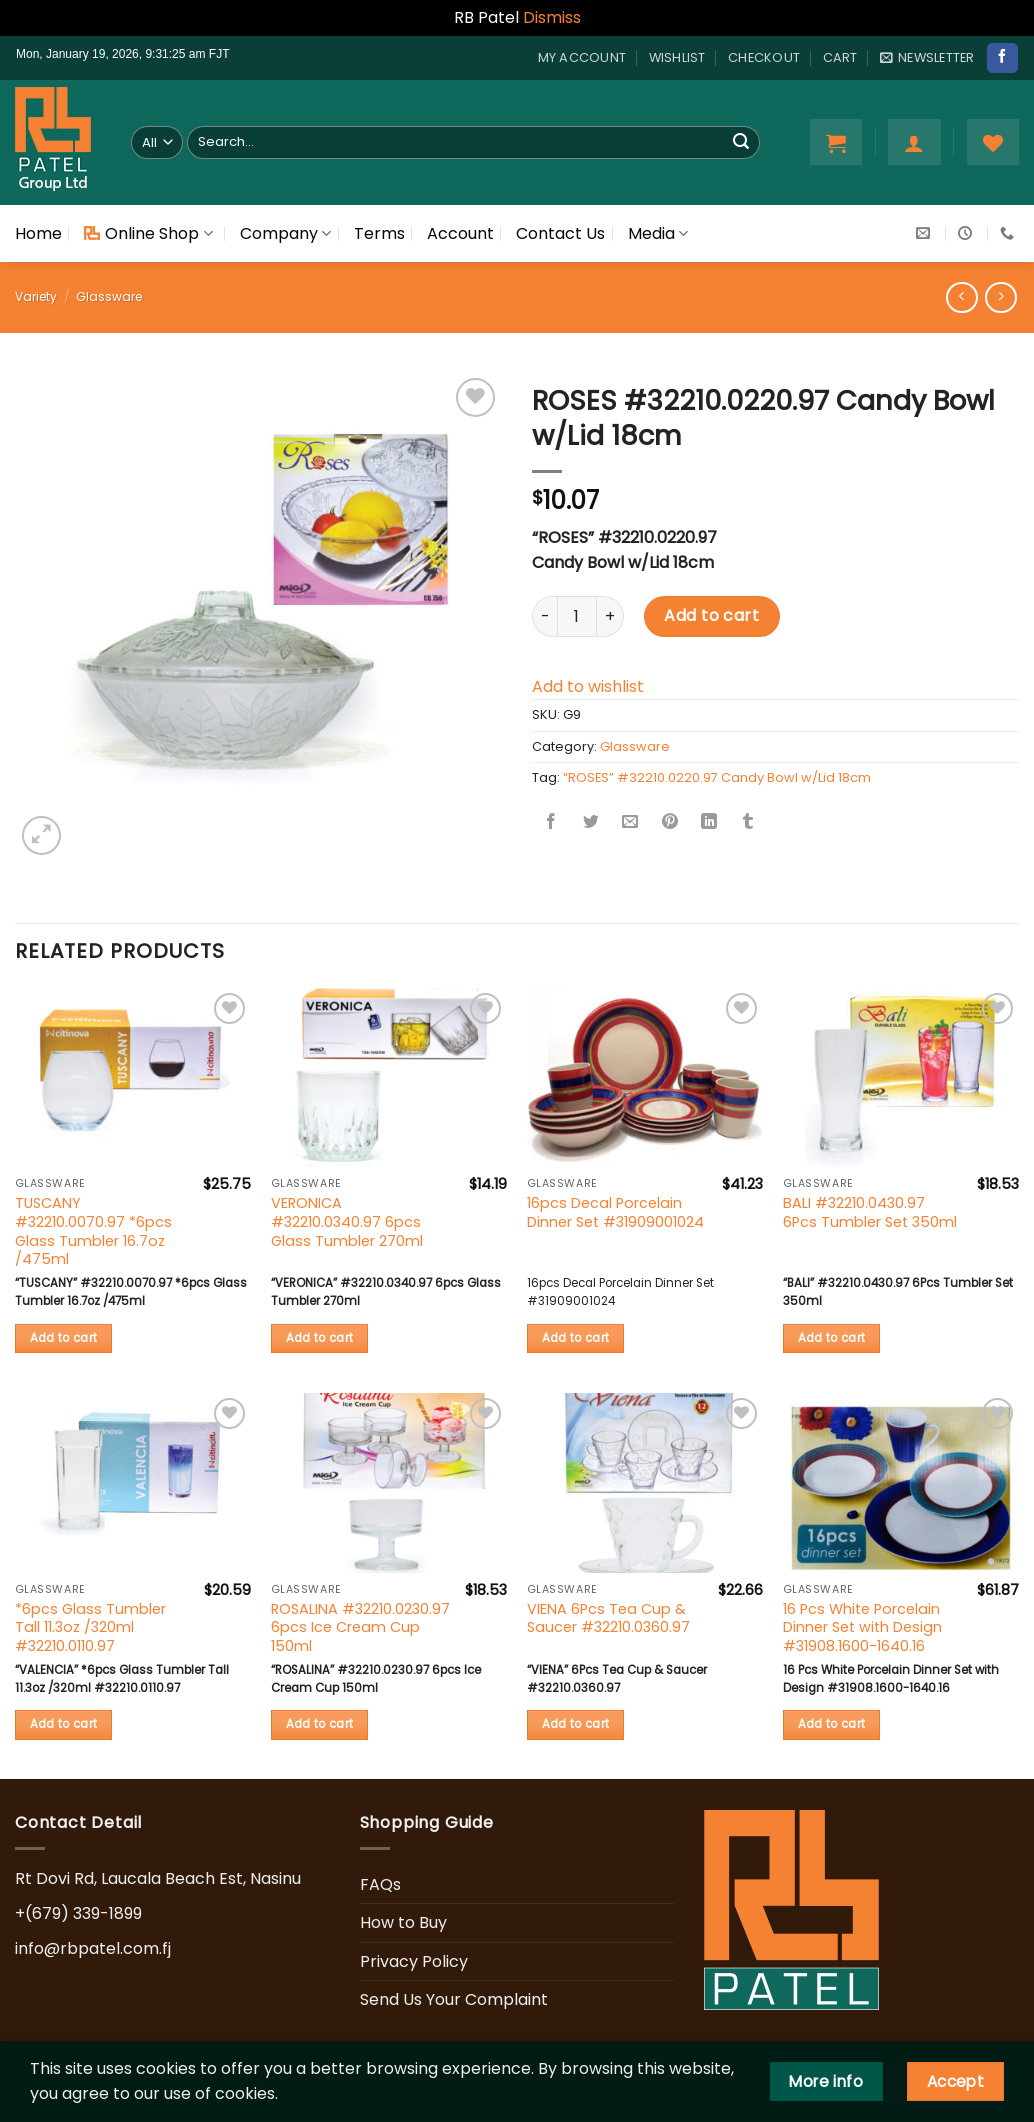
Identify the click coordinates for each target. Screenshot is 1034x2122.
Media (658, 233)
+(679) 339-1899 (78, 1913)
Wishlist (677, 57)
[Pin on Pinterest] (670, 822)
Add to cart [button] (64, 1338)
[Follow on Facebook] (1002, 58)
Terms (379, 233)
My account (582, 57)
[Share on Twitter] (591, 822)
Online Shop (148, 233)
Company (285, 233)
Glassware (109, 296)
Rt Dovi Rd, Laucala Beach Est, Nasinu (158, 1878)
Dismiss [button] (552, 17)
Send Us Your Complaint (454, 1999)
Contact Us (560, 233)
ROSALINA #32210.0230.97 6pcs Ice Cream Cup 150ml (360, 1628)
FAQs (380, 1884)
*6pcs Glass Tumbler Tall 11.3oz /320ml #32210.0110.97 (90, 1628)
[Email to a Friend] (630, 822)
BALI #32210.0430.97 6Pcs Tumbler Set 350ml (870, 1212)
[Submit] (741, 142)
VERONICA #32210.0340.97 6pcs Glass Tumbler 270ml (347, 1222)
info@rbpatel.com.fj (93, 1948)
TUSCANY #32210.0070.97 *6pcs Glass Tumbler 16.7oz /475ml (93, 1231)
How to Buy (403, 1922)
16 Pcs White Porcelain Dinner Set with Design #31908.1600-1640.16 (862, 1628)
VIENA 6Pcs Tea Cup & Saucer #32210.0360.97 (608, 1618)
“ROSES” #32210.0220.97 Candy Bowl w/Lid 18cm (717, 777)
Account (460, 233)
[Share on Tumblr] (748, 822)
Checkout (764, 57)
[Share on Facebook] (552, 822)
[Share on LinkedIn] (709, 822)
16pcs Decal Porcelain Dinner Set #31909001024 (615, 1212)
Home (38, 233)
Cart (840, 57)
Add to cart (711, 615)
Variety (36, 296)
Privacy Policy (414, 1961)
